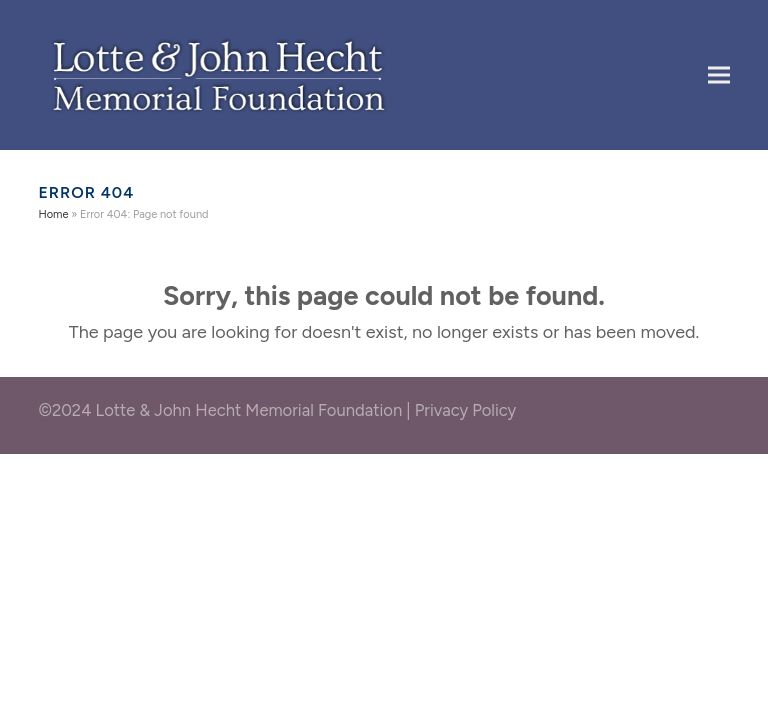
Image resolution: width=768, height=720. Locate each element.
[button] (719, 74)
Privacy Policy (466, 410)
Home (53, 214)
